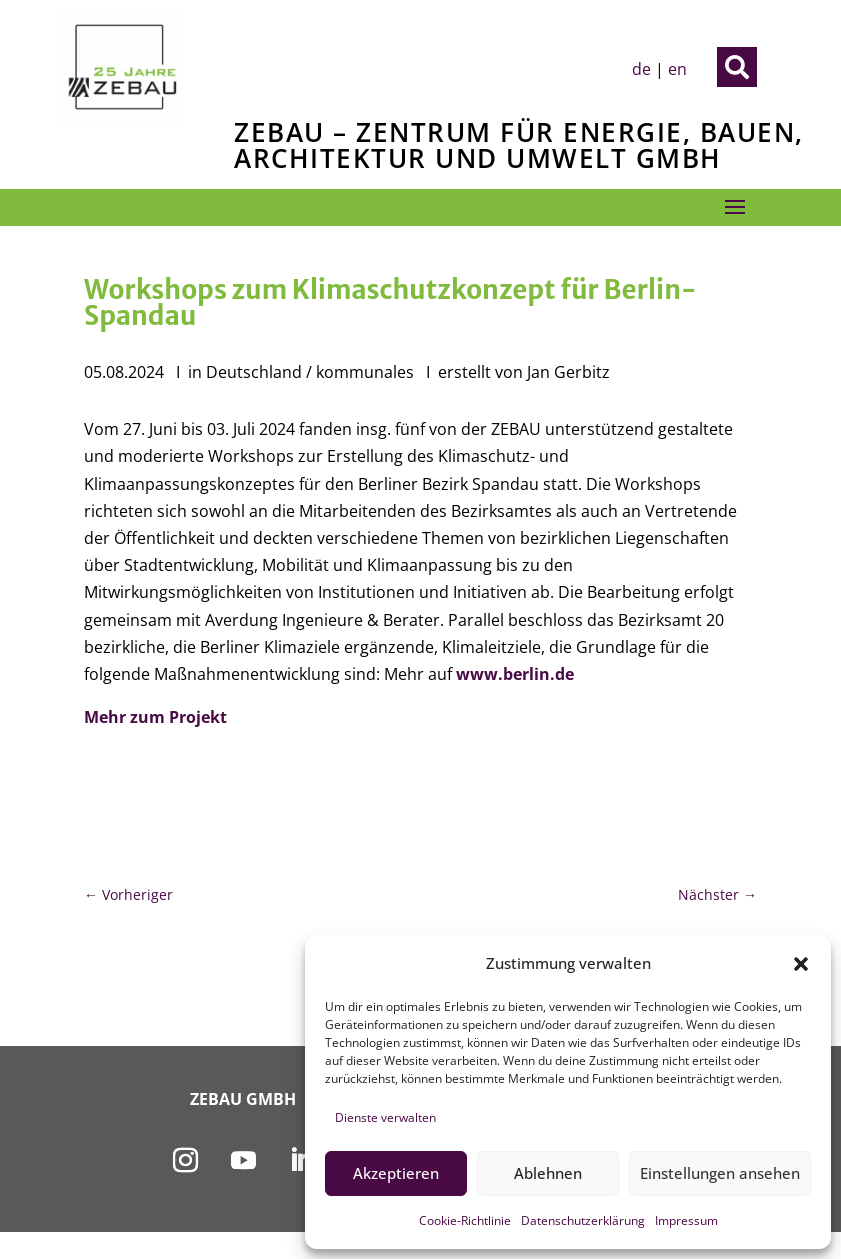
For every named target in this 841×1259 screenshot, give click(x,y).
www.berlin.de (515, 674)
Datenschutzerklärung (583, 1220)
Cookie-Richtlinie (465, 1220)
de (641, 69)
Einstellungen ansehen (720, 1173)
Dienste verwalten (385, 1117)
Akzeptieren (396, 1173)
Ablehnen (548, 1173)
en (677, 69)
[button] (801, 964)
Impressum (686, 1220)
